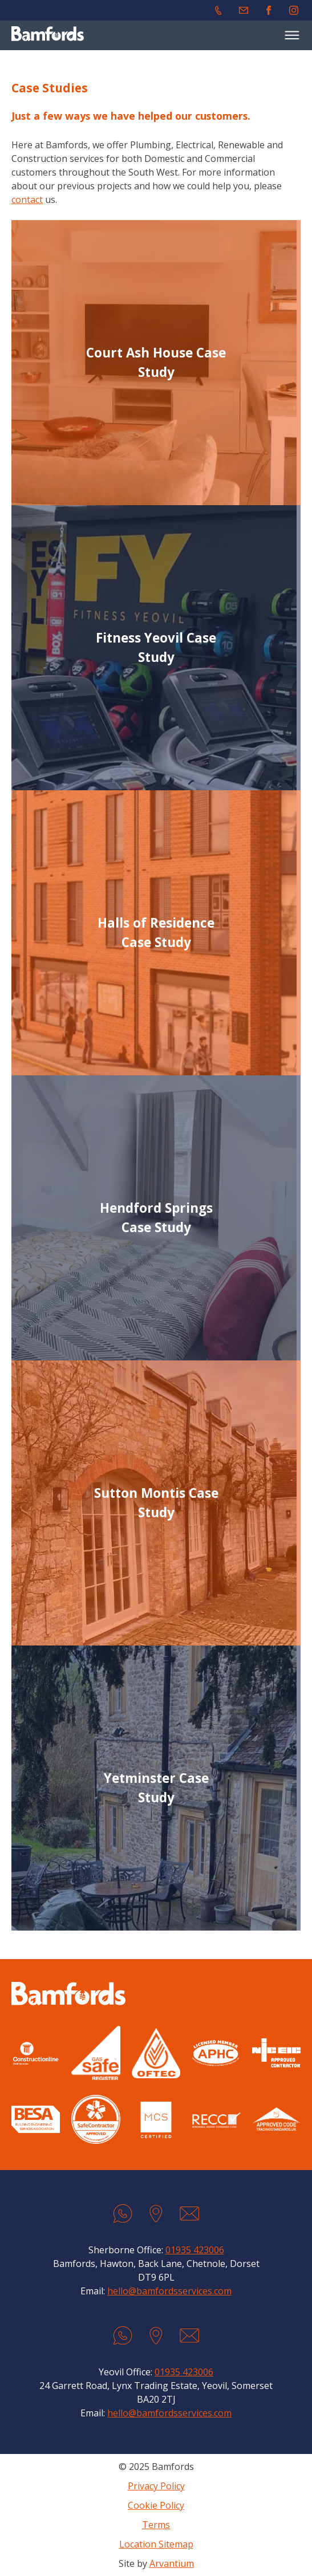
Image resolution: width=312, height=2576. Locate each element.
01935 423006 (194, 2250)
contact (27, 199)
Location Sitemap (156, 2544)
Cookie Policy (156, 2505)
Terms (156, 2524)
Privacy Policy (156, 2486)
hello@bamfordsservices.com (169, 2291)
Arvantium (171, 2563)
